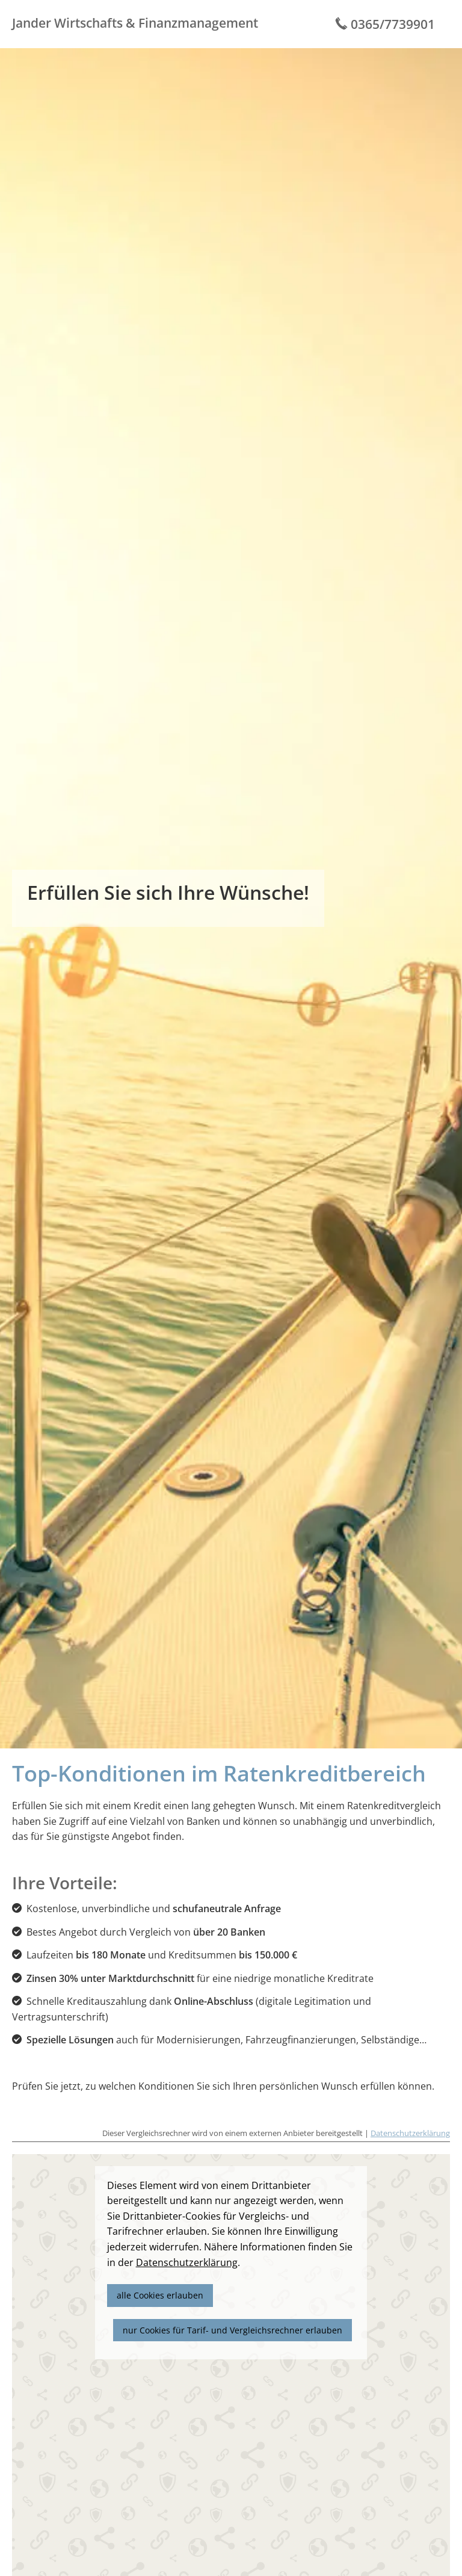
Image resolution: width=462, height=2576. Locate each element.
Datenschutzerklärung (410, 2133)
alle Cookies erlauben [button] (160, 2295)
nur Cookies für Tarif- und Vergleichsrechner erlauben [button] (232, 2330)
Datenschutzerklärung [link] (187, 2262)
